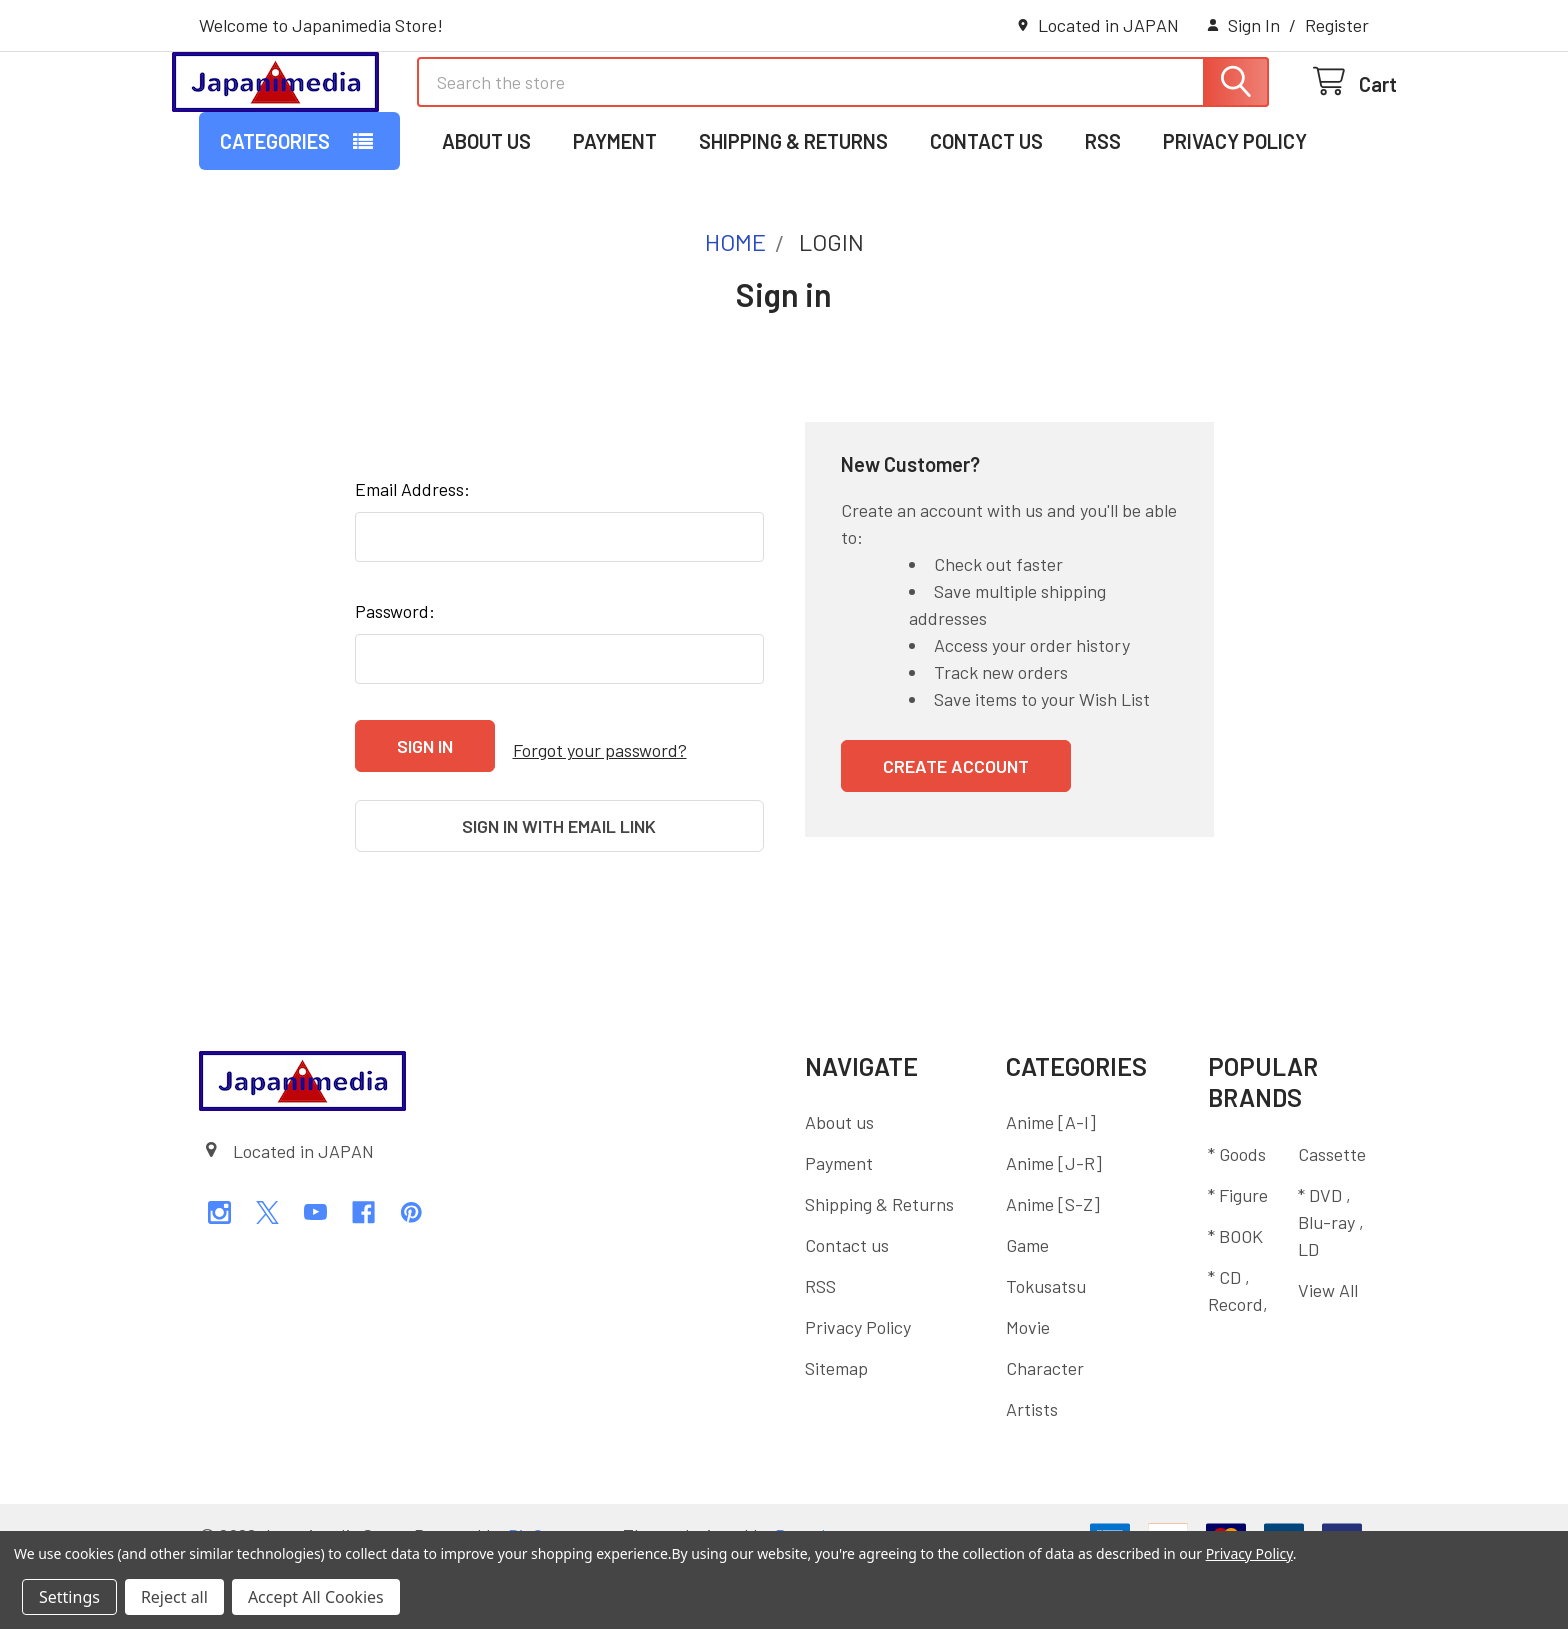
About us (486, 223)
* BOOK (1235, 1297)
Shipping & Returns (793, 223)
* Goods (1237, 1215)
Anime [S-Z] (1053, 1266)
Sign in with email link (559, 898)
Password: (395, 693)
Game (1027, 1307)
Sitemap (836, 1430)
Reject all (174, 1597)
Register (1337, 25)
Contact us (986, 223)
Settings (69, 1597)
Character (1045, 1430)
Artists (1032, 1471)
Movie (1028, 1389)
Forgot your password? (600, 827)
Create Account (956, 848)
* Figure (1238, 1256)
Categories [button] (275, 223)
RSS (1103, 223)
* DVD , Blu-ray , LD (1331, 1283)
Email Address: (412, 571)
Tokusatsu (1046, 1348)
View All (1328, 1351)
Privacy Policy (1235, 223)
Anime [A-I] (1051, 1184)
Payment (615, 223)
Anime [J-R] (1054, 1225)
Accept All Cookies (316, 1597)
